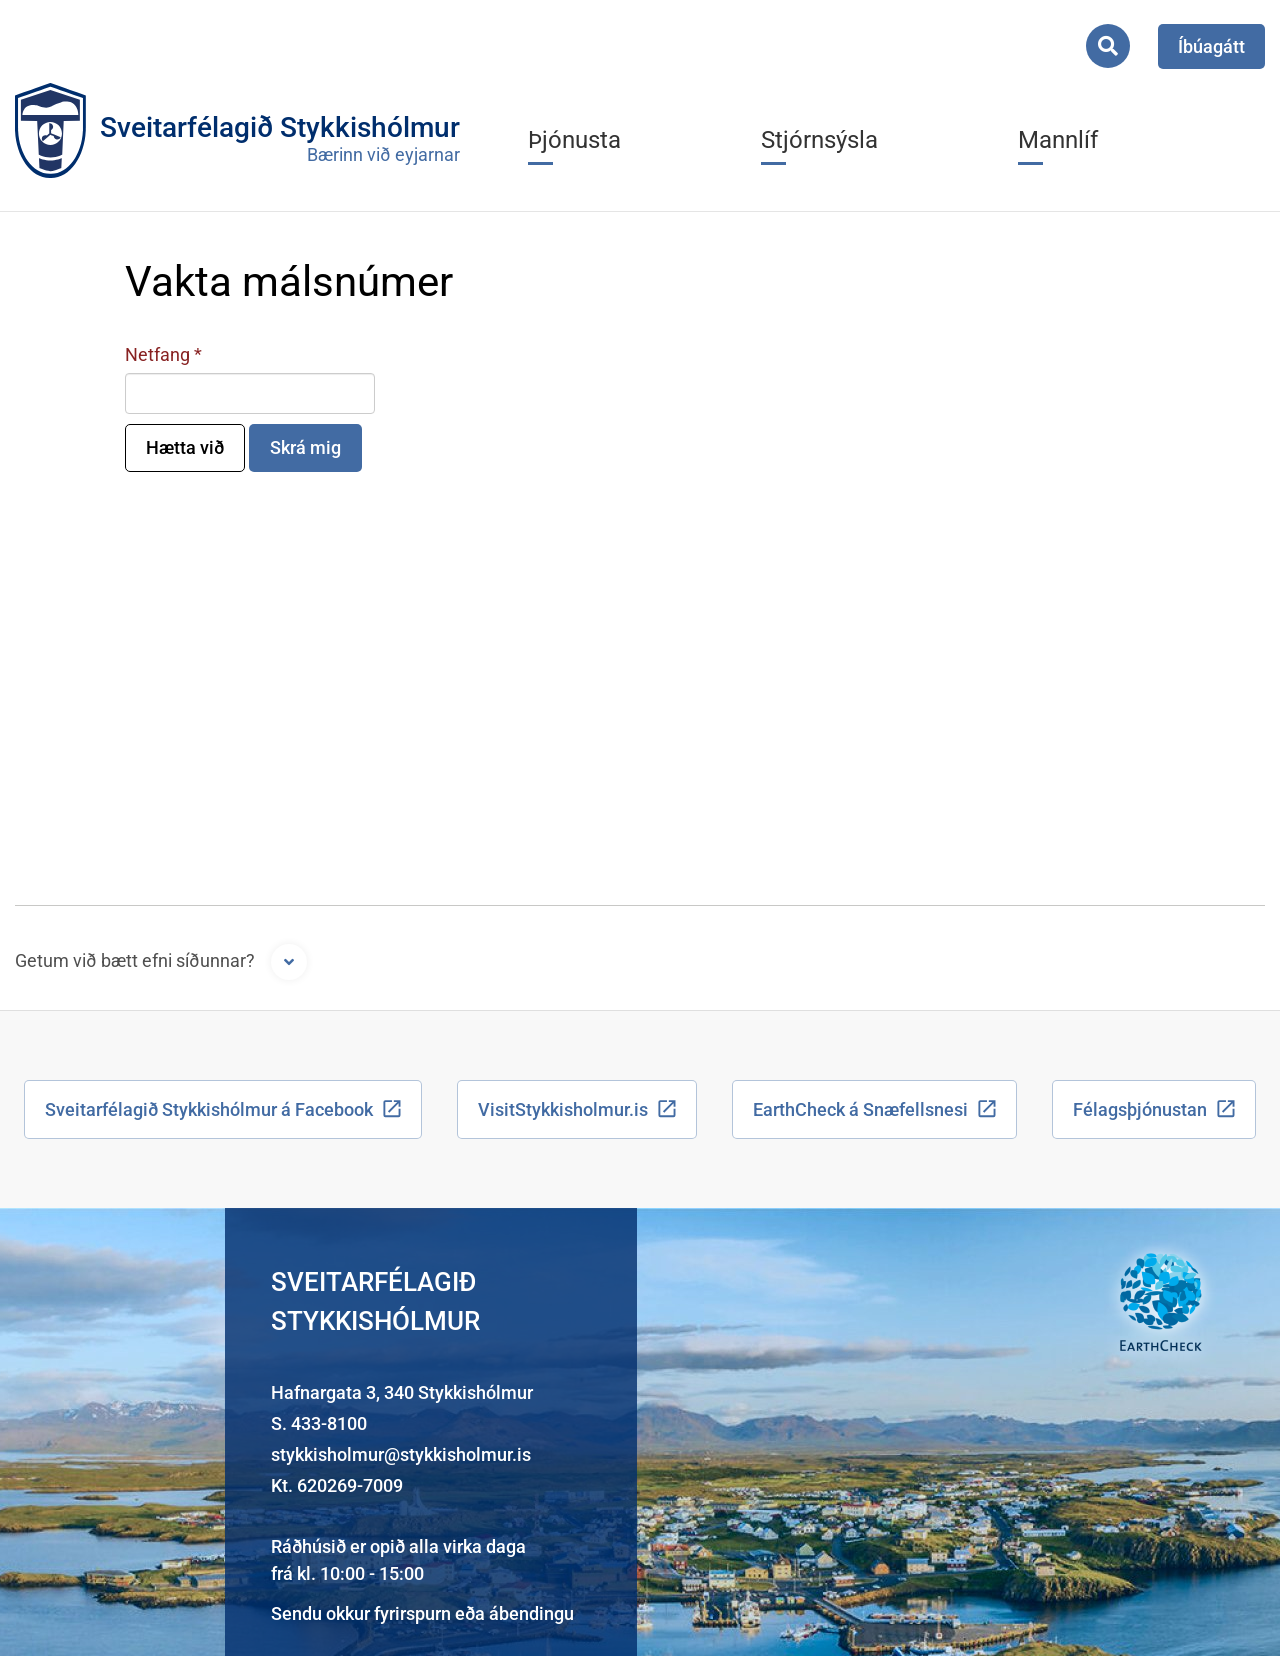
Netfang (157, 354)
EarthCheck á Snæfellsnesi (860, 1109)
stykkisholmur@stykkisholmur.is (401, 1454)
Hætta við (185, 447)
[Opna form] (289, 962)
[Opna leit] (1108, 46)
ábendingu (531, 1613)
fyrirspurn (412, 1613)
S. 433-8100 (319, 1423)
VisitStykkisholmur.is (563, 1109)
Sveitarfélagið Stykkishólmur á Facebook (209, 1109)
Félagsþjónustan (1140, 1109)
